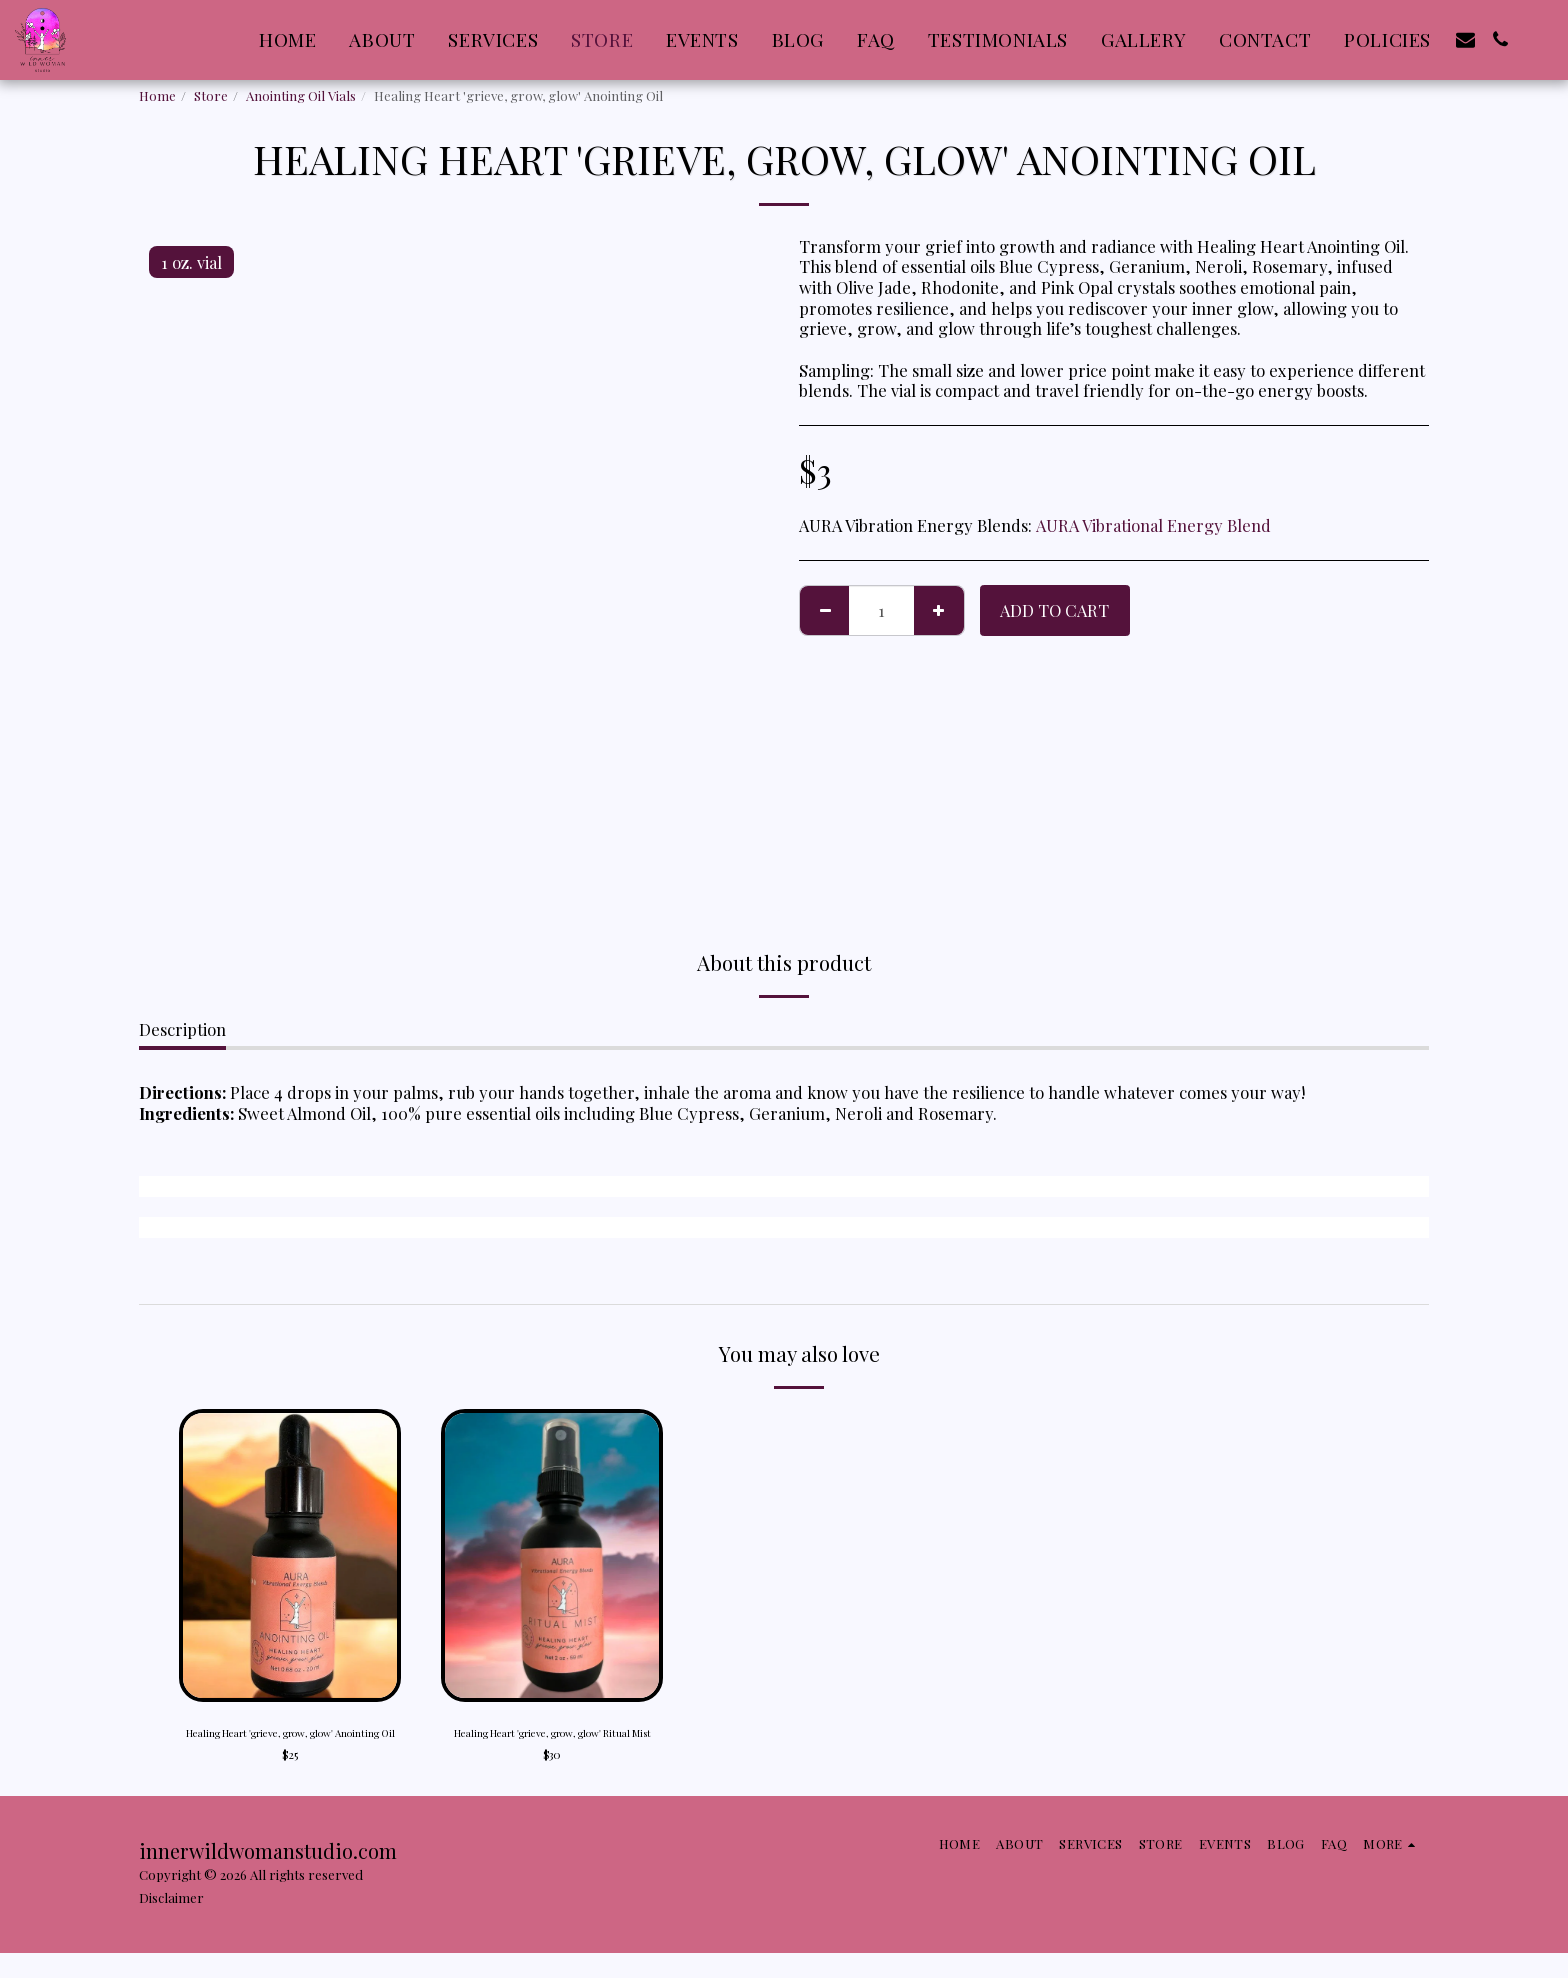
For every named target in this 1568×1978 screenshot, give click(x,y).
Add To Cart (1054, 610)
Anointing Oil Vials (301, 95)
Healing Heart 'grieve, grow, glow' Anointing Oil (290, 1745)
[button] (1465, 39)
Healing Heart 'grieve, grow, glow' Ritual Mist (552, 1745)
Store (211, 95)
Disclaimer (171, 1922)
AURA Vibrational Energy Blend (1153, 525)
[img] (290, 1555)
